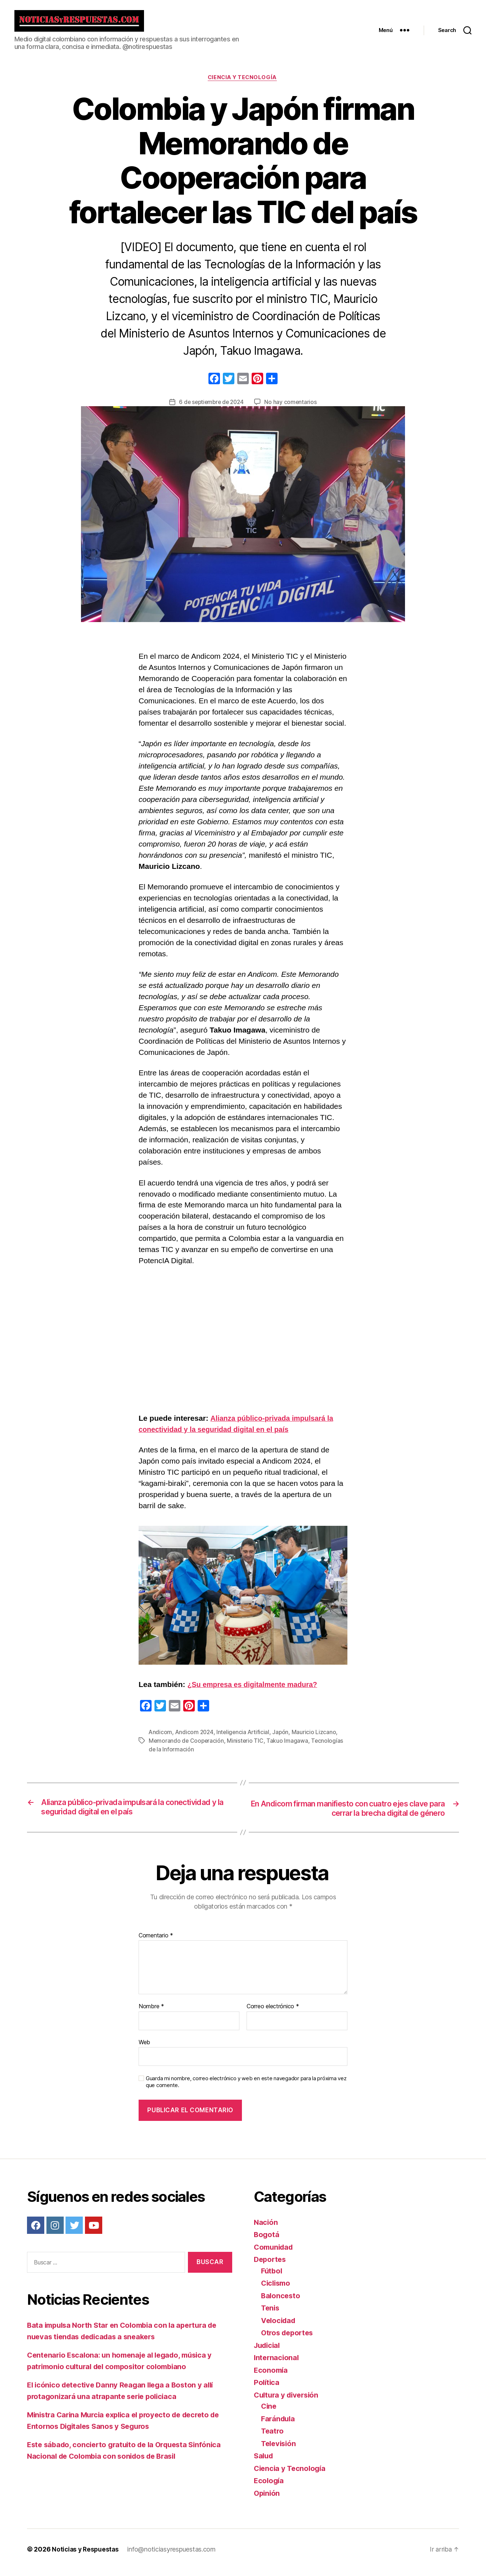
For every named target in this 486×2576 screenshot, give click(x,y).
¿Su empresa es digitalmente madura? (256, 1691)
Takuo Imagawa (289, 1746)
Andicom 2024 (195, 1738)
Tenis (271, 2314)
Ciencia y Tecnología (243, 83)
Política (267, 2388)
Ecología (269, 2486)
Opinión (267, 2499)
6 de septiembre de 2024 (211, 408)
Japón (283, 1738)
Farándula (279, 2425)
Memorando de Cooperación (187, 1746)
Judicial (268, 2351)
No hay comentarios (292, 408)
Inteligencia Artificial (245, 1738)
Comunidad (275, 2253)
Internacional (277, 2363)
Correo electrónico (273, 2013)
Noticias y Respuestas (86, 2555)
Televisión (279, 2449)
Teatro (272, 2437)
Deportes (271, 2265)
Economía (271, 2376)
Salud (264, 2462)
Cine (269, 2412)
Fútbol (272, 2277)
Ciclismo (277, 2289)
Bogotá (267, 2240)
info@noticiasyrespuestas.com (173, 2555)
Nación (266, 2228)
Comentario (156, 1942)
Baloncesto (281, 2302)
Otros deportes (288, 2339)
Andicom (160, 1738)
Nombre (151, 2013)
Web (144, 2048)
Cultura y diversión (288, 2401)
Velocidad (279, 2326)
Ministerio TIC (246, 1746)
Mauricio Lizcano (317, 1738)
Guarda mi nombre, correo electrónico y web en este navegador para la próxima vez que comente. (246, 2088)
